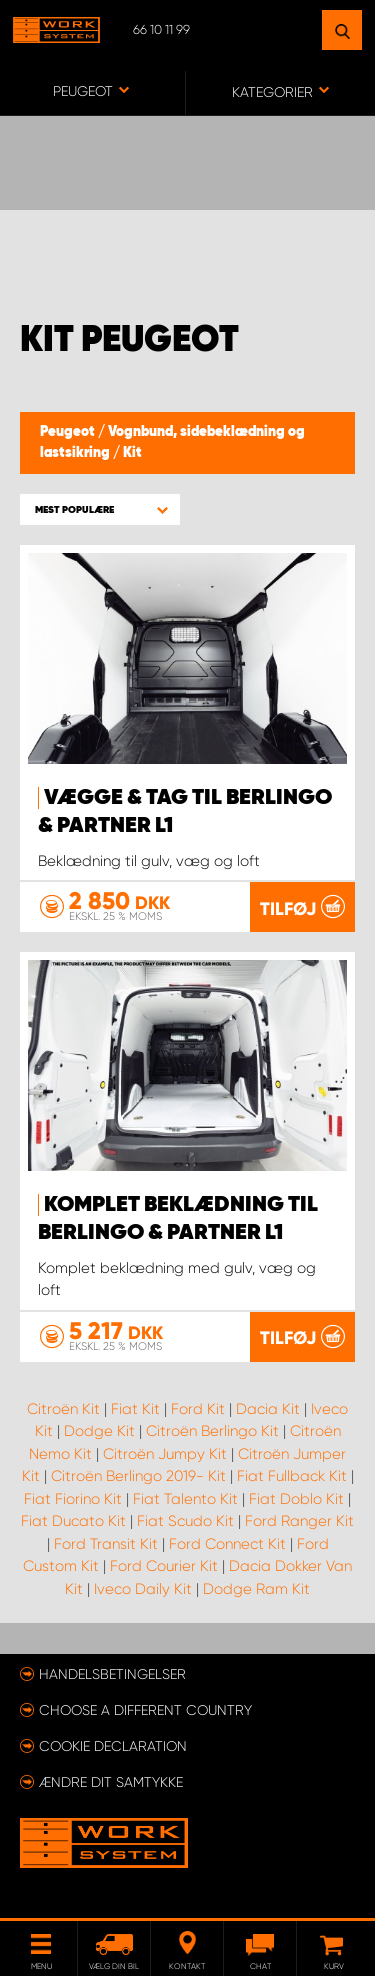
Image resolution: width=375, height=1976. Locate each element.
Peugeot (69, 432)
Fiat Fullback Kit (292, 1476)
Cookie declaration (113, 1746)
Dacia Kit (268, 1409)
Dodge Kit (99, 1431)
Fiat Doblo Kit (296, 1499)
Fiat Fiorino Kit (73, 1499)
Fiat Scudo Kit (185, 1521)
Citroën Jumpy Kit (165, 1454)
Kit (132, 453)
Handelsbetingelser (112, 1674)
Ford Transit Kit (106, 1544)
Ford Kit (198, 1409)
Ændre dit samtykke (111, 1782)
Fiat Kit (135, 1409)
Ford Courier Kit (164, 1566)
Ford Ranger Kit (299, 1521)
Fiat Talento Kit (185, 1499)
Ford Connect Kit (227, 1544)
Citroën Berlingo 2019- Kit (138, 1476)
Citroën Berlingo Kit (212, 1431)
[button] (100, 509)
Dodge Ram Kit (256, 1589)
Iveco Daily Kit (143, 1589)
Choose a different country (145, 1710)
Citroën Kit (63, 1409)
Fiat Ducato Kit (73, 1521)
